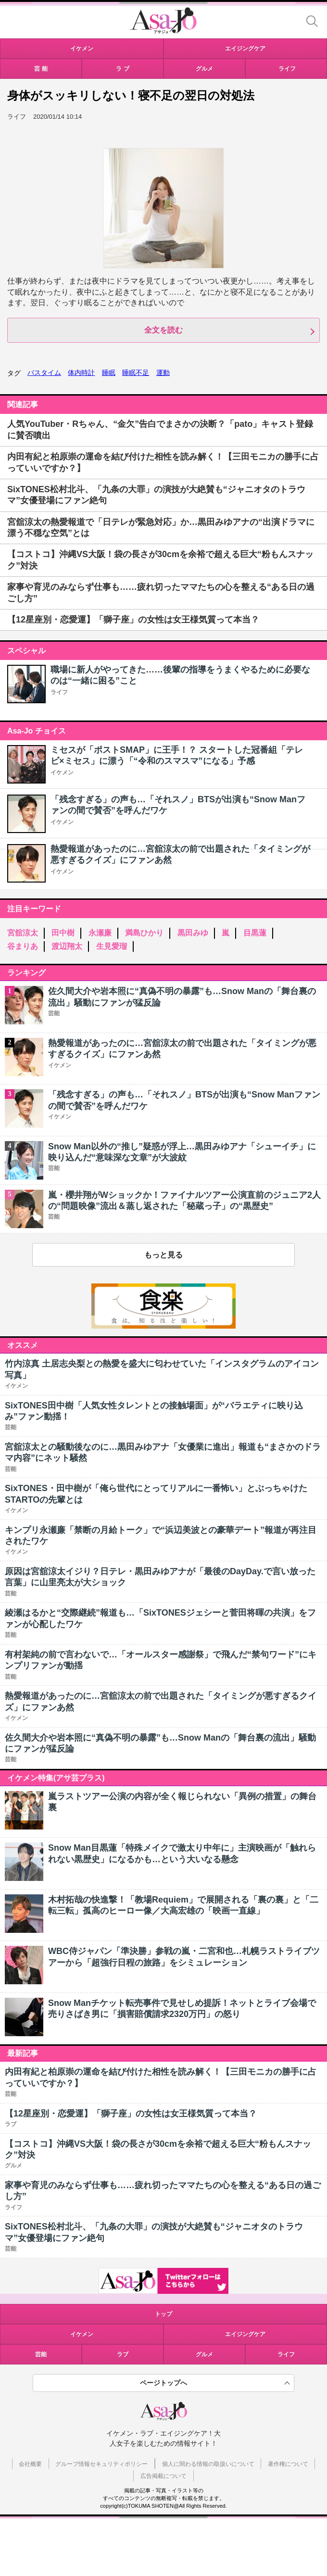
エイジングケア (245, 2334)
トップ (163, 2314)
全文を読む (163, 330)
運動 (163, 372)
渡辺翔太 (66, 946)
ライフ (59, 692)
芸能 (41, 2354)
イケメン (62, 772)
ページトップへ (163, 2383)
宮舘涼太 (22, 933)
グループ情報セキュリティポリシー (101, 2464)
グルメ (204, 2354)
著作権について (288, 2464)
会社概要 (30, 2464)
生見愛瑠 (111, 946)
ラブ (122, 2354)
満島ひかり (144, 933)
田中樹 (63, 933)
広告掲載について (163, 2476)
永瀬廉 (100, 933)
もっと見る (163, 1255)
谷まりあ (22, 946)
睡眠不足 (135, 372)
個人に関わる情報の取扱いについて (208, 2464)
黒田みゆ (192, 933)
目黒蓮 (254, 933)
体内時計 (81, 372)
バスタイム (44, 372)
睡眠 (108, 372)
